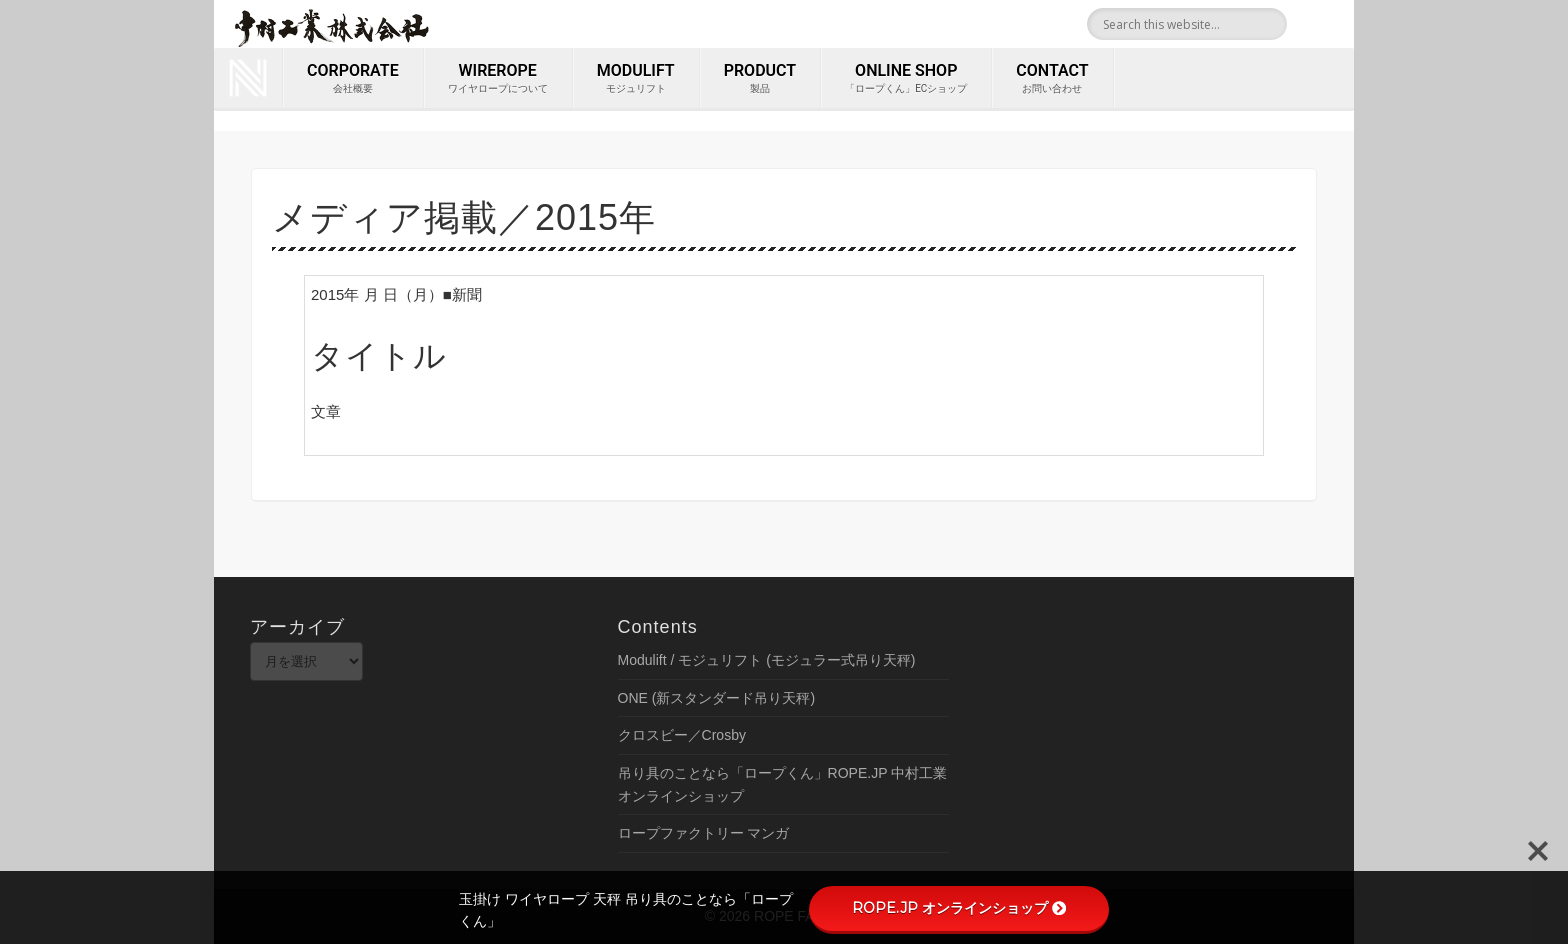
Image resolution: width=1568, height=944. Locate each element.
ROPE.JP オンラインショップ (959, 908)
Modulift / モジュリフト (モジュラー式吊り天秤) (767, 660)
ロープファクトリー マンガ (704, 833)
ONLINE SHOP (906, 79)
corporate (353, 79)
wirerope (498, 79)
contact (1052, 79)
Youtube (1332, 24)
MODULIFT (636, 79)
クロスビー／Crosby (682, 735)
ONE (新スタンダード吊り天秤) (717, 698)
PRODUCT (760, 79)
